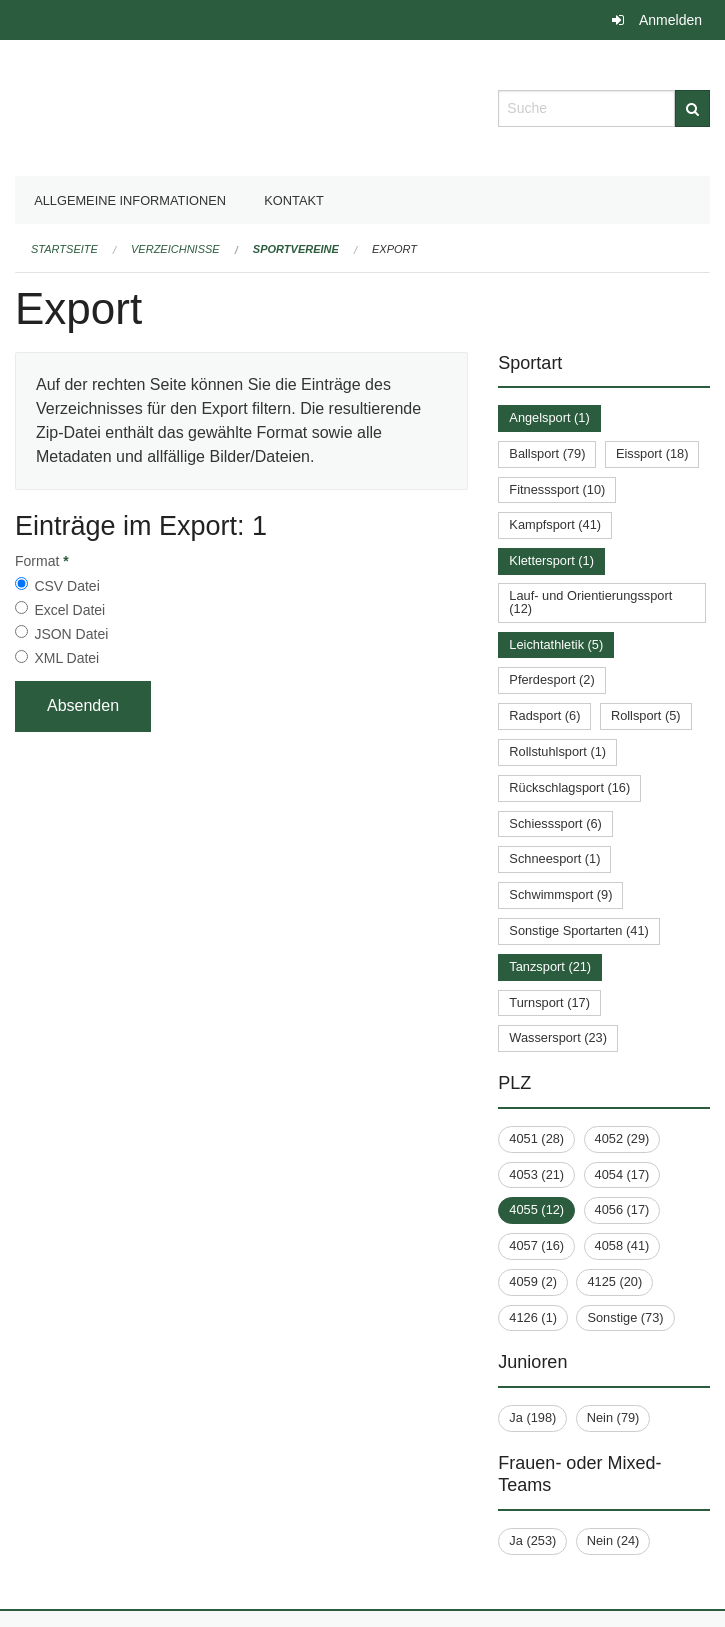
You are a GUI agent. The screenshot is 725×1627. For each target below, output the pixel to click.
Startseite (64, 249)
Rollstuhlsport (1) (557, 751)
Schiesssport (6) (555, 823)
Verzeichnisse (175, 249)
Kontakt (294, 200)
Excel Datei (69, 610)
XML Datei (66, 658)
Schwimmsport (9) (560, 894)
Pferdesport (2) (551, 679)
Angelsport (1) (549, 417)
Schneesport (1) (554, 858)
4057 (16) (536, 1245)
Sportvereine (296, 249)
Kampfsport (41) (555, 524)
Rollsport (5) (646, 715)
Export (394, 249)
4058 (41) (622, 1245)
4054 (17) (622, 1174)
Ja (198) (532, 1417)
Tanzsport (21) (550, 966)
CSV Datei (66, 586)
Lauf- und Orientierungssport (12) (590, 602)
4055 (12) (536, 1209)
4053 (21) (536, 1174)
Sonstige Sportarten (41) (578, 930)
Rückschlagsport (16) (569, 787)
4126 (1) (533, 1317)
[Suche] (692, 108)
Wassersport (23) (558, 1037)
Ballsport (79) (547, 453)
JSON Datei (71, 634)
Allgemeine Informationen (130, 200)
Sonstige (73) (625, 1317)
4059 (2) (533, 1281)
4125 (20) (614, 1281)
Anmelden (670, 20)
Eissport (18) (652, 453)
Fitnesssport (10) (557, 489)
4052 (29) (622, 1138)
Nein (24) (613, 1540)
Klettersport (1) (551, 560)
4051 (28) (536, 1138)
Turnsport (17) (549, 1002)
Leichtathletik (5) (556, 644)
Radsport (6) (544, 715)
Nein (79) (613, 1417)
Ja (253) (532, 1540)
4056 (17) (622, 1209)
